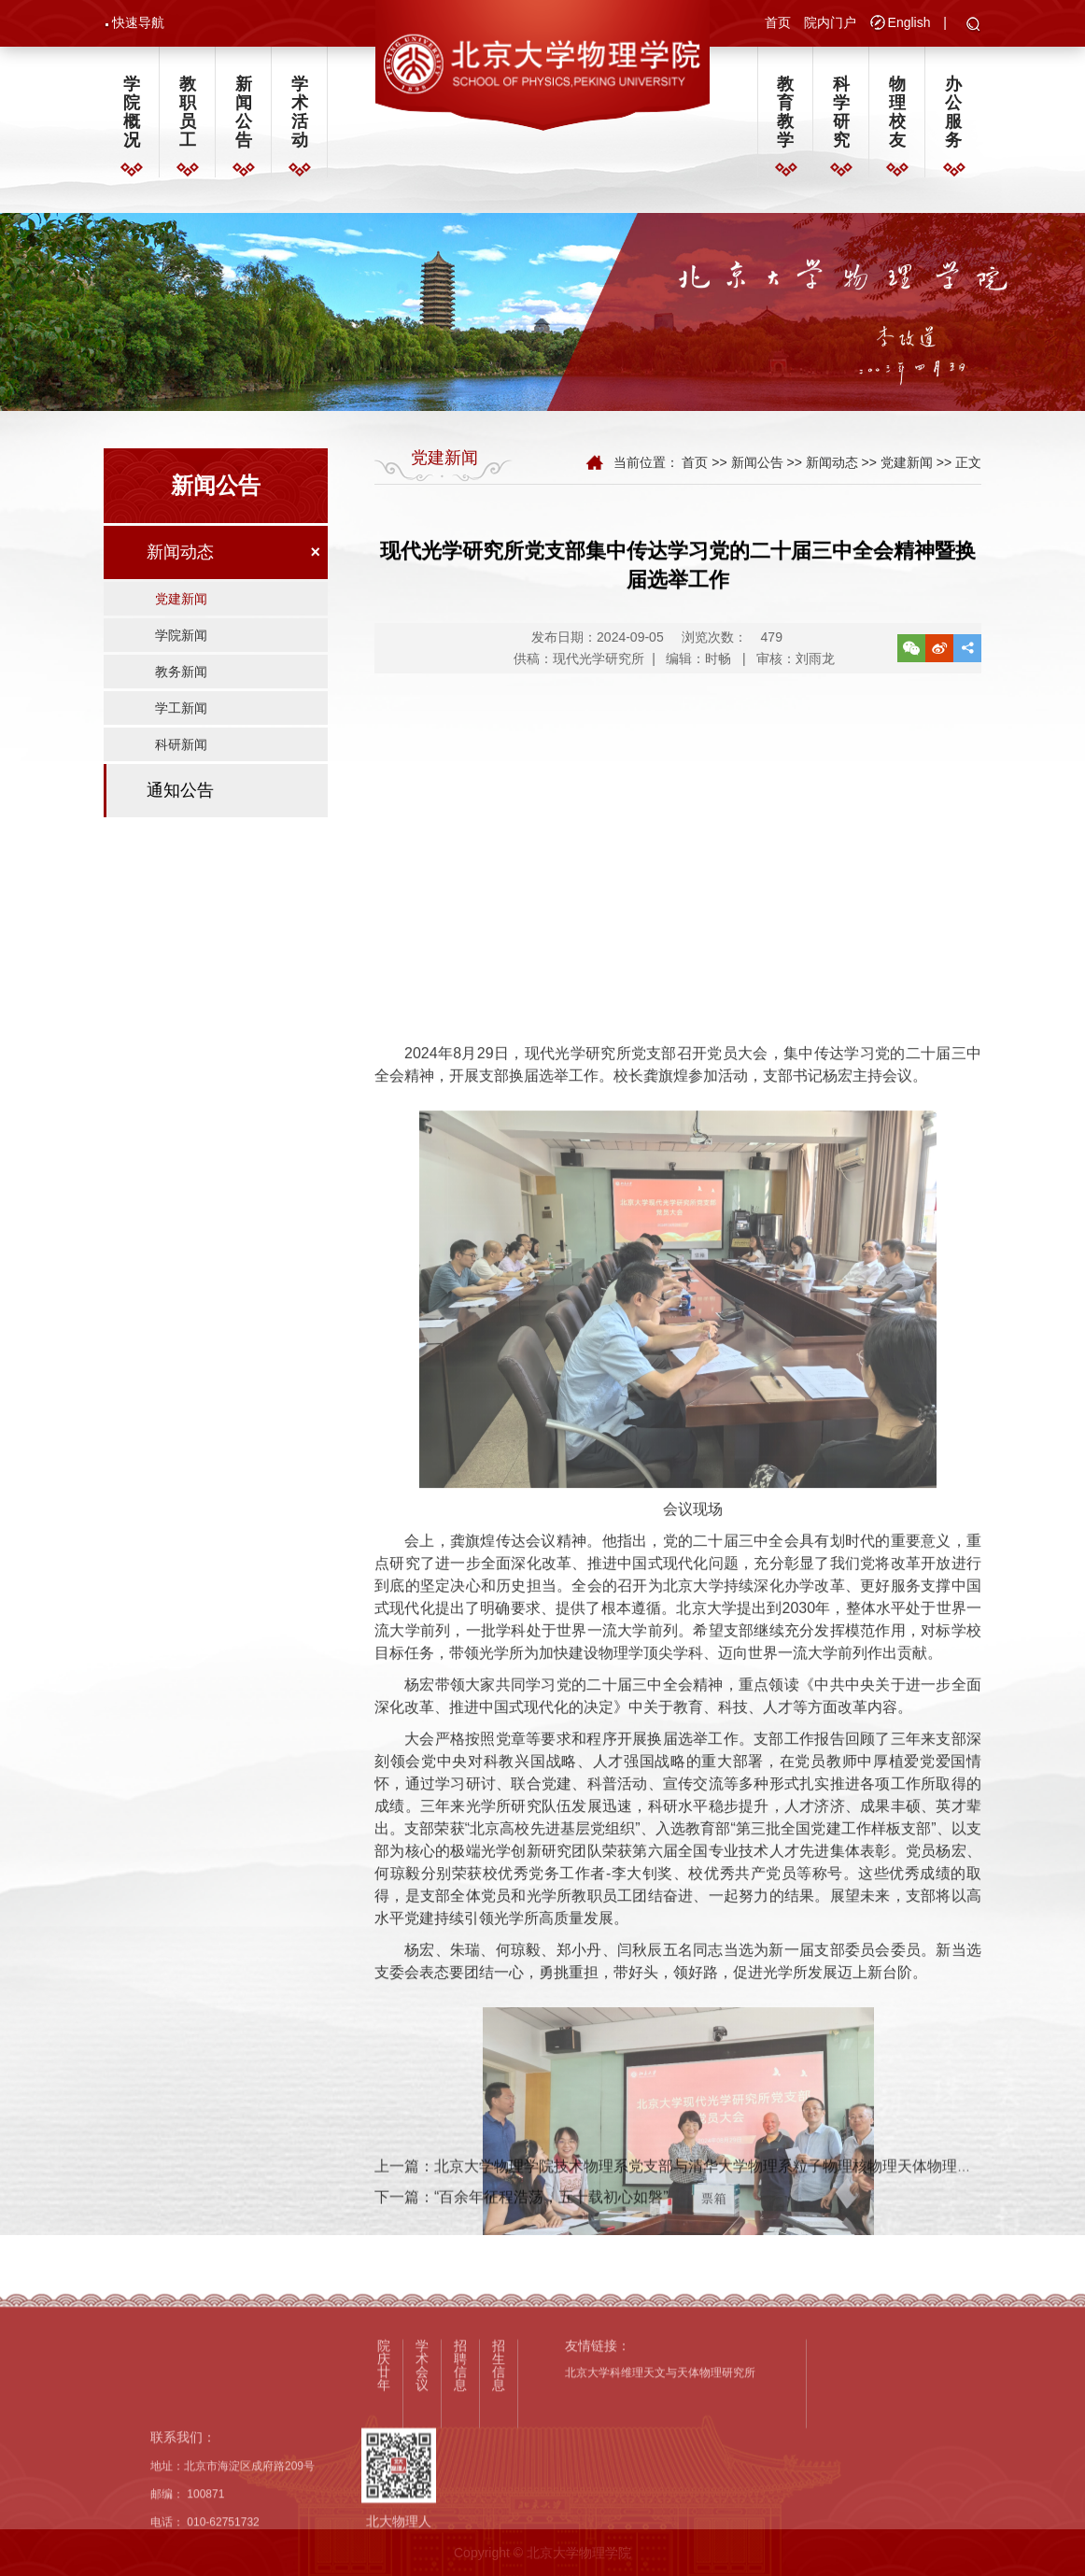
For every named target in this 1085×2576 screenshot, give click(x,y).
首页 (778, 24)
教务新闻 (181, 687)
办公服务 (953, 118)
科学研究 (841, 118)
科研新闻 (181, 760)
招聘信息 (460, 2498)
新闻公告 (243, 118)
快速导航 (138, 24)
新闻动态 (180, 568)
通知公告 (180, 806)
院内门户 (830, 24)
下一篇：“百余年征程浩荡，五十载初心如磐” (521, 2222)
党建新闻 (181, 614)
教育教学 (785, 118)
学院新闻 (181, 651)
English (909, 24)
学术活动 (299, 118)
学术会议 (422, 2498)
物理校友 (897, 118)
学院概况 (131, 118)
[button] (973, 27)
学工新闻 (181, 723)
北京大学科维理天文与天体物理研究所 (660, 2506)
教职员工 (187, 118)
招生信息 (498, 2498)
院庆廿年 (383, 2498)
